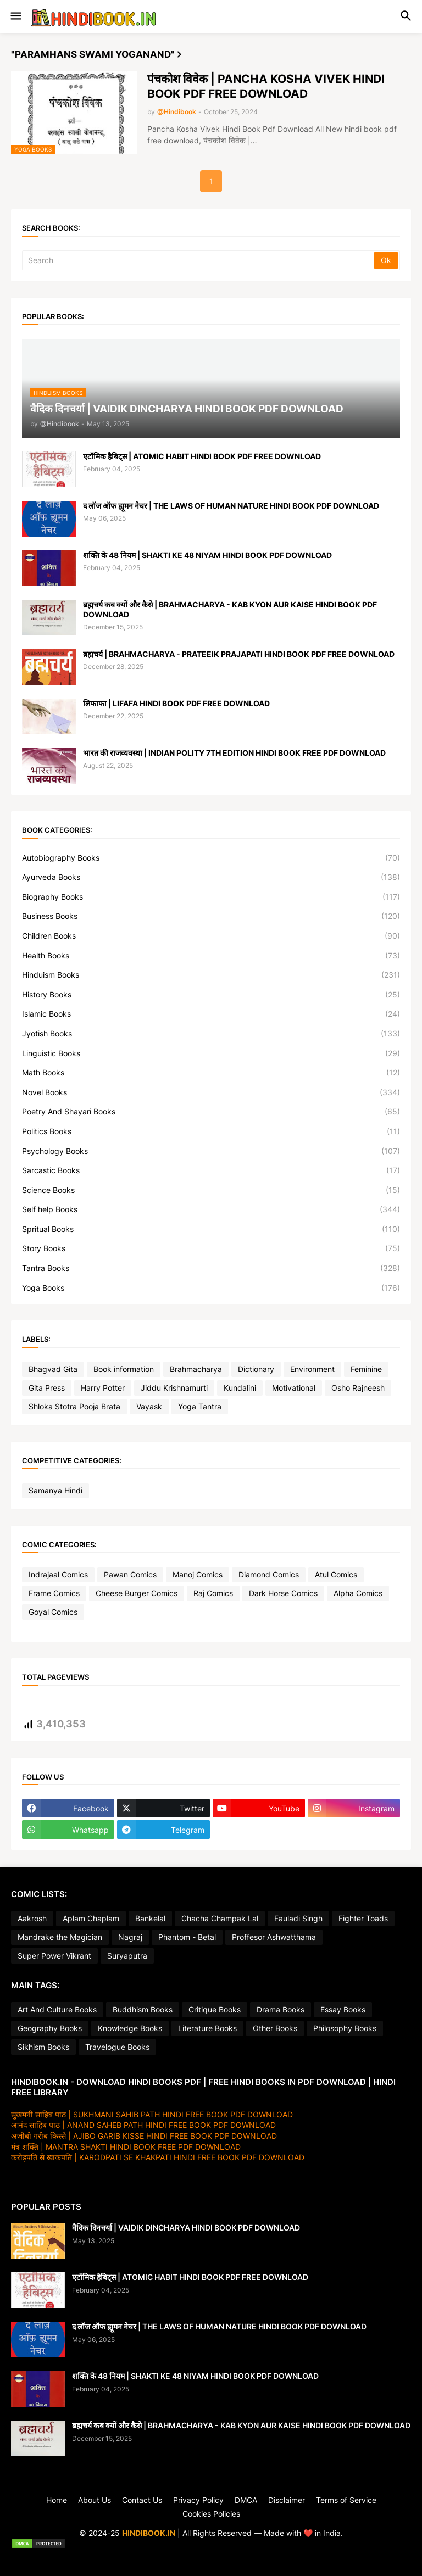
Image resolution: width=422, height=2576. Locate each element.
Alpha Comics (358, 1593)
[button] (15, 16)
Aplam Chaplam (91, 1918)
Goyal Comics (53, 1611)
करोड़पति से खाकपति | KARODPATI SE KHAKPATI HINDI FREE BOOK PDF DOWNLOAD (157, 2157)
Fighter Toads (363, 1918)
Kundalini (240, 1387)
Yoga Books (211, 1288)
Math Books (211, 1072)
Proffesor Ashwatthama (274, 1937)
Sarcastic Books (211, 1170)
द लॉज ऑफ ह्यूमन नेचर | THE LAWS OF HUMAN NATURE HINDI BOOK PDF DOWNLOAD (231, 505)
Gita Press (47, 1387)
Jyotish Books (211, 1033)
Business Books (211, 916)
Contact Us (142, 2500)
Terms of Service (346, 2500)
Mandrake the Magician (60, 1937)
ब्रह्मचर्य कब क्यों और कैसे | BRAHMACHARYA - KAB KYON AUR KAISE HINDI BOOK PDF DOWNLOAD (230, 609)
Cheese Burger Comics (136, 1593)
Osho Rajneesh (358, 1387)
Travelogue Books (117, 2046)
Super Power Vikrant (54, 1955)
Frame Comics (54, 1593)
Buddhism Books (143, 2009)
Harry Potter (103, 1387)
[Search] (199, 260)
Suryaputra (127, 1955)
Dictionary (256, 1369)
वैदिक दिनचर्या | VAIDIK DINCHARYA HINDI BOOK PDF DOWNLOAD (186, 2227)
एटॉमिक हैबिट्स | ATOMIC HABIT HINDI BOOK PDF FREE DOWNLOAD (202, 456)
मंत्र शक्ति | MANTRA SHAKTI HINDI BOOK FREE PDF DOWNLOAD (126, 2146)
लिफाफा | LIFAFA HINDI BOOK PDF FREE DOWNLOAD (176, 703)
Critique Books (214, 2009)
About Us (94, 2500)
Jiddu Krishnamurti (174, 1387)
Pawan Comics (130, 1574)
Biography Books (211, 896)
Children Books (211, 935)
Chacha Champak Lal (219, 1918)
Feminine (366, 1369)
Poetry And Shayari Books (211, 1111)
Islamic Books (211, 1013)
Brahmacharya (196, 1369)
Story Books (211, 1248)
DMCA (246, 2500)
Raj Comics (213, 1593)
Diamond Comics (268, 1574)
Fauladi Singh (298, 1918)
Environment (312, 1369)
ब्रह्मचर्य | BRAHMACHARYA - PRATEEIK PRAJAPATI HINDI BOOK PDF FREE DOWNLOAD (239, 654)
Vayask (149, 1406)
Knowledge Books (130, 2028)
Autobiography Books (211, 857)
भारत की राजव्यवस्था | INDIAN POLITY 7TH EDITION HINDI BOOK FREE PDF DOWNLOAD (234, 752)
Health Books (211, 955)
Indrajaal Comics (58, 1574)
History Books (211, 994)
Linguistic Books (211, 1053)
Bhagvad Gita (53, 1369)
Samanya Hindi (55, 1490)
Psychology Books (211, 1151)
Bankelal (150, 1918)
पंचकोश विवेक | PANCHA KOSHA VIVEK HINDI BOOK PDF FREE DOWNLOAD (266, 86)
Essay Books (342, 2009)
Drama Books (280, 2009)
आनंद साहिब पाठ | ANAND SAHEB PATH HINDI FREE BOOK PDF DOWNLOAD (143, 2124)
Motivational (293, 1387)
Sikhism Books (43, 2046)
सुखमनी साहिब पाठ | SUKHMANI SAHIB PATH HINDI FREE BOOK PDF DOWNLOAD (152, 2114)
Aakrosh (32, 1918)
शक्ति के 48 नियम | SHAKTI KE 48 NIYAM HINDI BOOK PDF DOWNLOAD (207, 555)
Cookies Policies (211, 2513)
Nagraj (130, 1937)
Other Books (275, 2028)
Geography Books (50, 2028)
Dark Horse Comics (283, 1593)
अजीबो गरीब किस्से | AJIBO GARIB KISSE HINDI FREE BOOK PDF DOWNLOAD (144, 2135)
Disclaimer (286, 2500)
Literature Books (207, 2028)
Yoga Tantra (199, 1406)
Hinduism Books (211, 974)
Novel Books (211, 1092)
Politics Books (211, 1131)
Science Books (211, 1190)
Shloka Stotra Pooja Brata (74, 1406)
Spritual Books (211, 1229)
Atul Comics (336, 1574)
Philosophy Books (344, 2028)
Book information (123, 1369)
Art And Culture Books (57, 2009)
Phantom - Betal (187, 1937)
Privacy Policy (198, 2500)
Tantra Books (211, 1268)
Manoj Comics (198, 1574)
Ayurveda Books (211, 877)
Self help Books (211, 1209)
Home (56, 2500)
